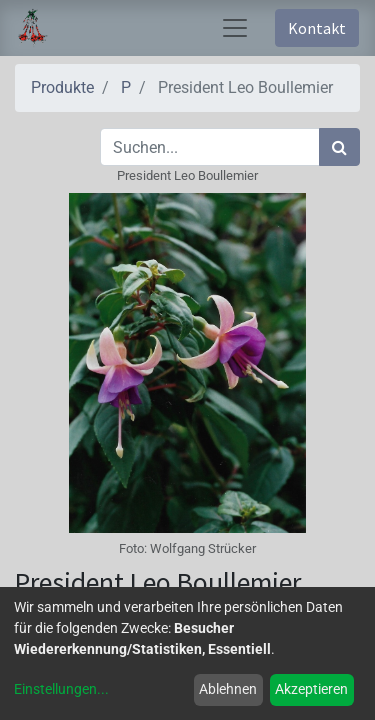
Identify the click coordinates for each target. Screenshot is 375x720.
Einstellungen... (61, 689)
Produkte (62, 87)
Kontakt (317, 28)
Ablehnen (228, 689)
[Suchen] (339, 147)
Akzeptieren (311, 689)
